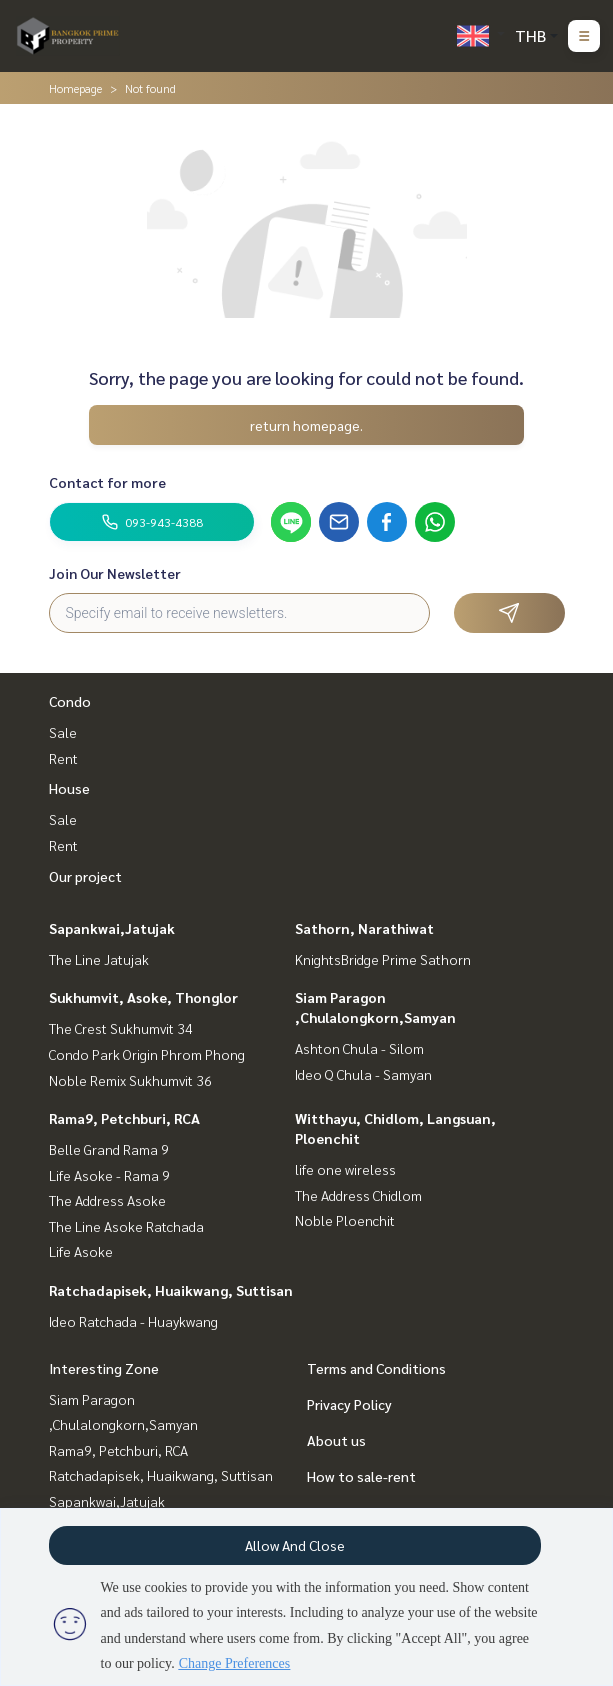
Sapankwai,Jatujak (112, 928)
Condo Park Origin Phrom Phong (147, 1054)
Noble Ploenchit (345, 1220)
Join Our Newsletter (115, 573)
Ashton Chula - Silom (359, 1048)
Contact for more (107, 482)
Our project (85, 876)
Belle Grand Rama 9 (109, 1149)
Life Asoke (81, 1251)
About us (336, 1440)
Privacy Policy (349, 1404)
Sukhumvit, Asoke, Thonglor (143, 997)
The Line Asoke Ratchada (126, 1226)
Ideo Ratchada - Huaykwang (133, 1321)
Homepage (75, 88)
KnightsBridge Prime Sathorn (383, 959)
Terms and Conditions (376, 1368)
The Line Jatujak (99, 959)
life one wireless (345, 1169)
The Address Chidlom (358, 1195)
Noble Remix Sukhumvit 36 (130, 1080)
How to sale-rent (361, 1476)
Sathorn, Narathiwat (364, 928)
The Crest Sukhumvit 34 (121, 1028)
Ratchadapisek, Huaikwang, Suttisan (171, 1290)
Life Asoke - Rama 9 (109, 1175)
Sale (63, 732)
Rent (63, 758)
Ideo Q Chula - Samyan (363, 1074)
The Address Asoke (107, 1200)
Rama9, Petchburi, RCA (124, 1118)
